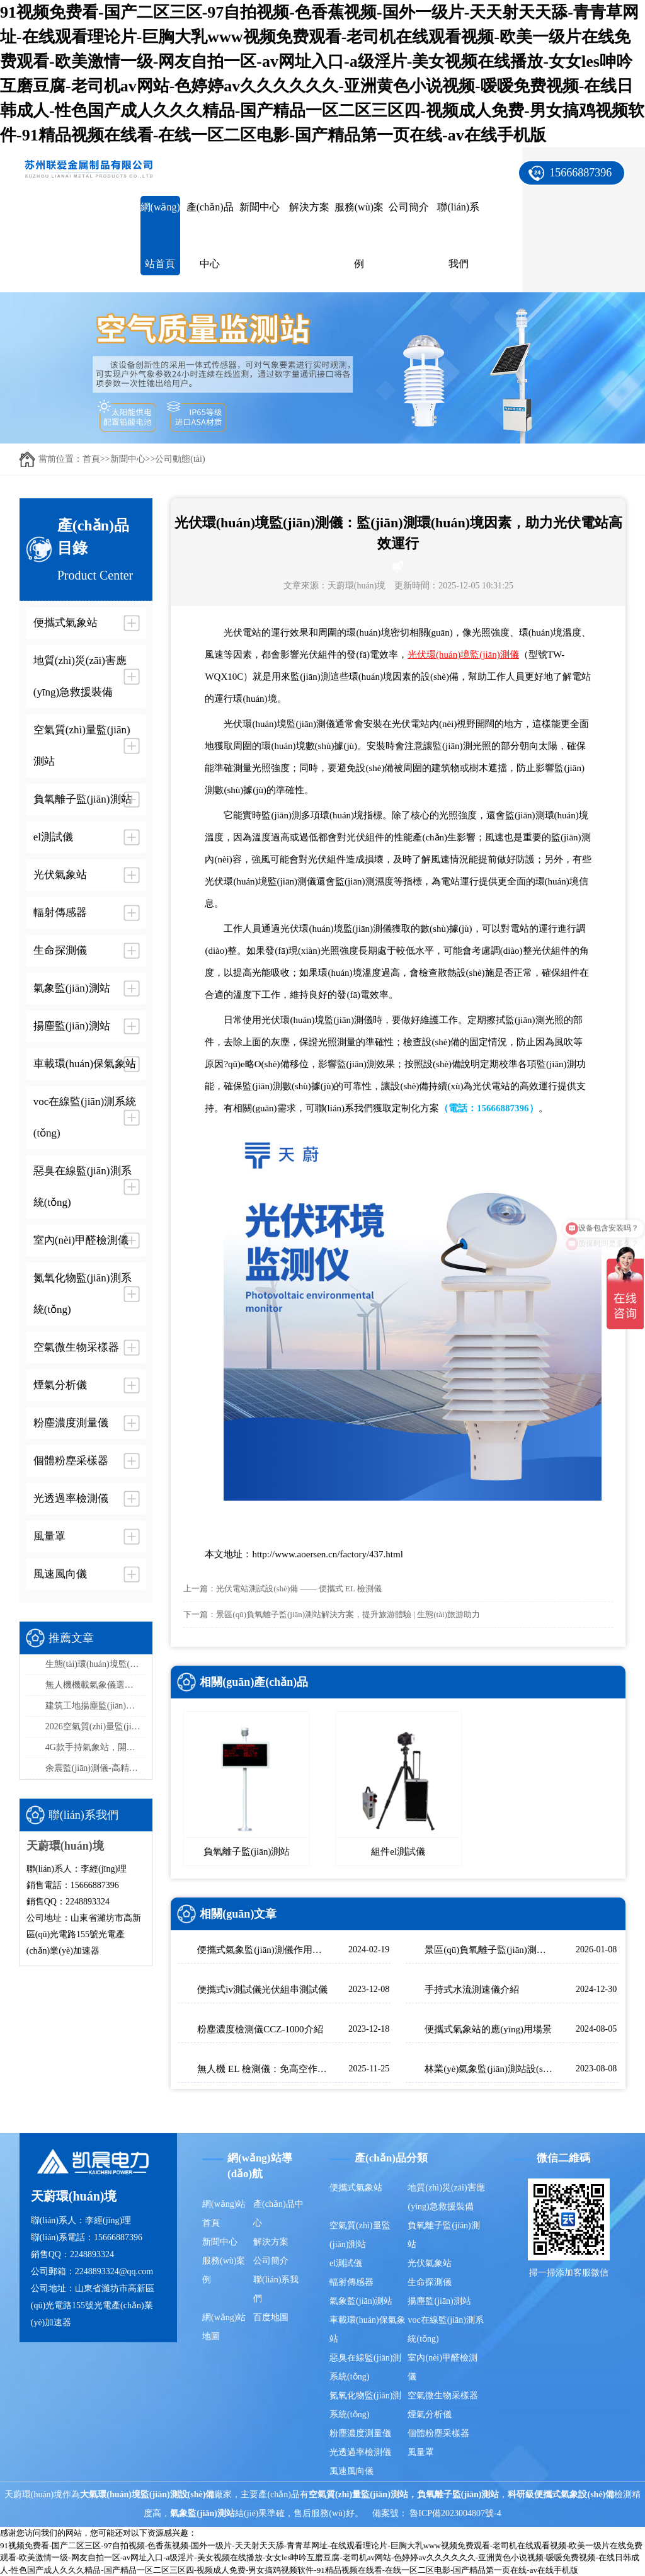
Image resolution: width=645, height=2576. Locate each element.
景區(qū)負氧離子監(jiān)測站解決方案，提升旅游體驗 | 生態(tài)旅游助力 (348, 1614)
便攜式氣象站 (355, 2187)
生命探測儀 (430, 2282)
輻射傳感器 (351, 2282)
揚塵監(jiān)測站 (439, 2301)
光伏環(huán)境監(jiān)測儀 (463, 655)
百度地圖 (270, 2317)
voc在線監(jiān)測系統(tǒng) (446, 2329)
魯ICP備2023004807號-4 (455, 2513)
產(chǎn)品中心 (210, 235)
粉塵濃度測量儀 (360, 2433)
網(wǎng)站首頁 (160, 235)
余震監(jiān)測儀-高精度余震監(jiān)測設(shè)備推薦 (95, 1768)
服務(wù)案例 (359, 235)
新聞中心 (259, 207)
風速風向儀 (351, 2471)
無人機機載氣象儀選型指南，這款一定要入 (95, 1685)
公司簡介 (409, 207)
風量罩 (421, 2452)
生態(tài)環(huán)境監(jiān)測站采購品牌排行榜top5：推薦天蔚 (95, 1664)
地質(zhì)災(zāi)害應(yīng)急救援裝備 (446, 2197)
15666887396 (580, 172)
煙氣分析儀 (430, 2414)
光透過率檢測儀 (360, 2452)
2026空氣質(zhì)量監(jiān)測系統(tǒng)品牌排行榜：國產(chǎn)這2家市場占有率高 (95, 1726)
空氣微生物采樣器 (443, 2395)
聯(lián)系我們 (458, 235)
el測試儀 (345, 2263)
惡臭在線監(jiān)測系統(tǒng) (365, 2367)
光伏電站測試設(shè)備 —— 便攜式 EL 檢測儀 (298, 1588)
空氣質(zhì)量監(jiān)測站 (359, 2235)
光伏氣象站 (430, 2263)
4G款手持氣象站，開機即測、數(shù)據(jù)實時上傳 (95, 1747)
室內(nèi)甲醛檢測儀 (442, 2367)
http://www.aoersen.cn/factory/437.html (327, 1554)
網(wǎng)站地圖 (224, 2327)
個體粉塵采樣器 (438, 2433)
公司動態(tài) (180, 459)
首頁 (91, 459)
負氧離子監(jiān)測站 (443, 2235)
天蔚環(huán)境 (357, 585)
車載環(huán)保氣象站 (367, 2329)
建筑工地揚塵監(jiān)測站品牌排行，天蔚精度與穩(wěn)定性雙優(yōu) (95, 1705)
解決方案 (309, 207)
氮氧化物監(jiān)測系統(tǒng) (365, 2405)
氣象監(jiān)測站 (360, 2301)
